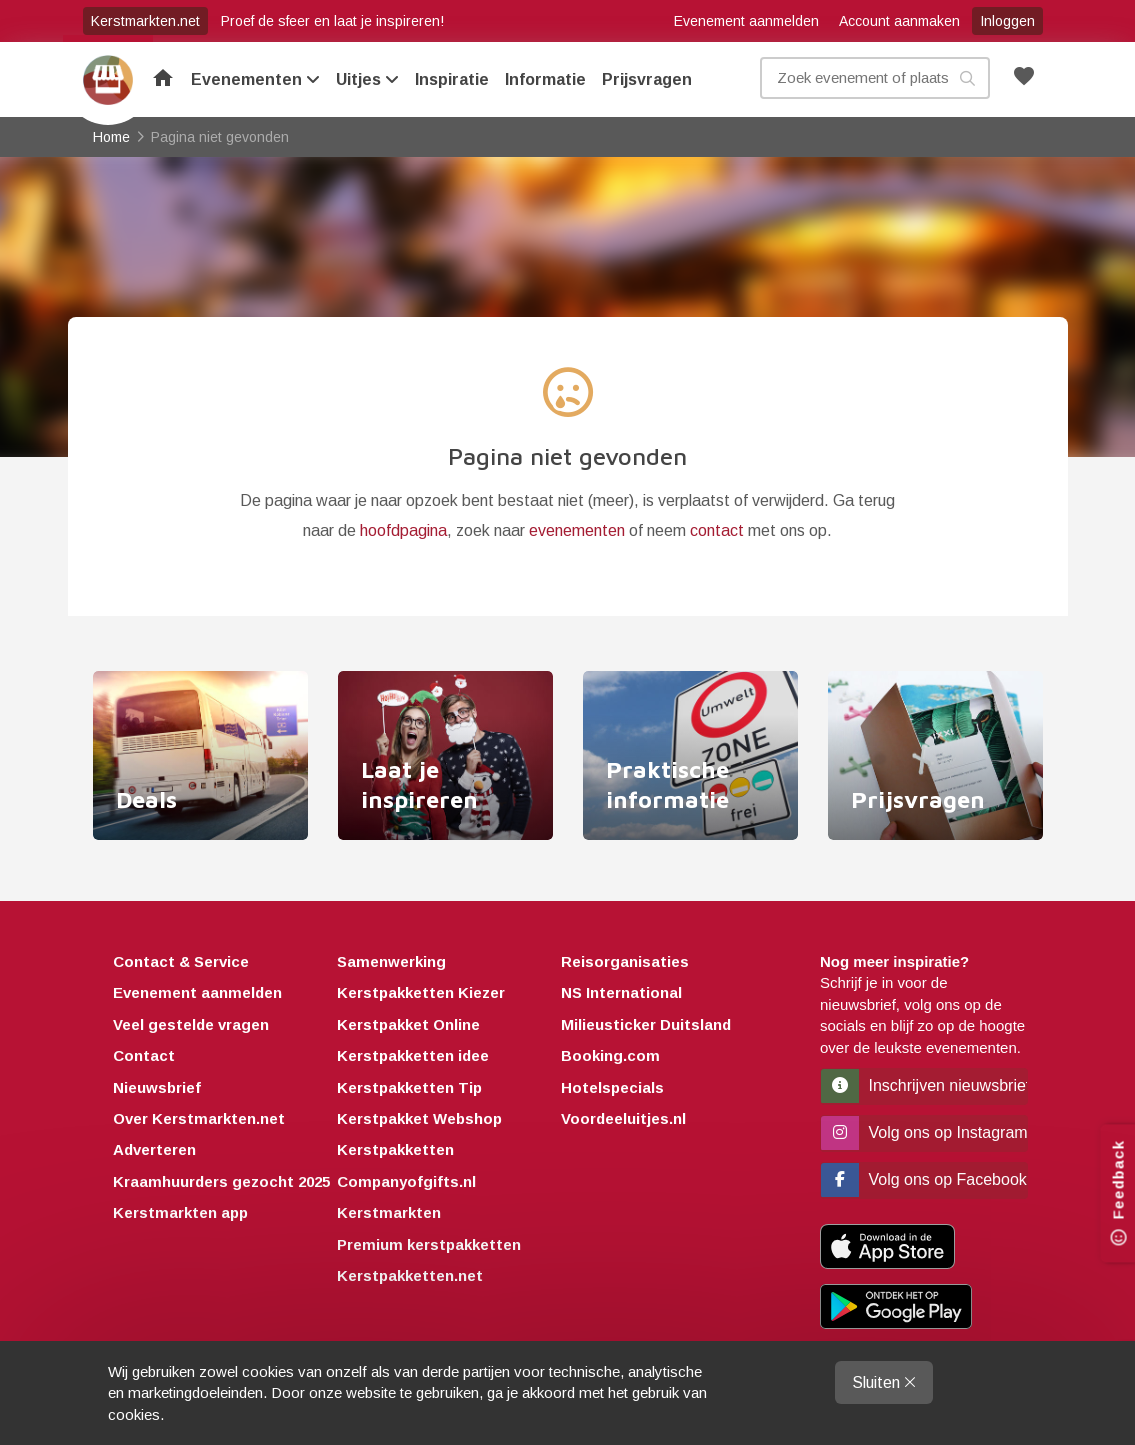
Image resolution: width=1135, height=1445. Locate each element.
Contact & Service (181, 961)
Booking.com (610, 1055)
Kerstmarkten (389, 1212)
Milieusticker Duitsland (646, 1024)
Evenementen (255, 79)
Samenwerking (391, 961)
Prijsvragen (647, 79)
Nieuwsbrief (157, 1087)
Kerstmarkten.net (145, 21)
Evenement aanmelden (746, 21)
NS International (621, 992)
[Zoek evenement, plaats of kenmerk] (875, 78)
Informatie (545, 79)
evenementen (577, 530)
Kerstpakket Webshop (419, 1118)
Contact (144, 1055)
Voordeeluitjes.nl (623, 1118)
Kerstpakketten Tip (409, 1087)
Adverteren (154, 1149)
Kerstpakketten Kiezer (421, 992)
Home (108, 80)
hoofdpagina (403, 530)
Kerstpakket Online (408, 1024)
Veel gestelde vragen (191, 1024)
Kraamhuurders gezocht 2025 (221, 1181)
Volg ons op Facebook (924, 1179)
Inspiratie (452, 79)
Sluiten (884, 1382)
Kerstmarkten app (180, 1212)
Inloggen (1007, 21)
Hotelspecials (612, 1087)
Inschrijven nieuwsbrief (924, 1085)
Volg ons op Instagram (924, 1132)
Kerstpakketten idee (413, 1055)
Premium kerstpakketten (429, 1244)
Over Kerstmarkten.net (199, 1118)
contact (717, 530)
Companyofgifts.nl (406, 1181)
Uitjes (367, 79)
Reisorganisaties (625, 961)
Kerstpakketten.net (410, 1275)
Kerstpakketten (395, 1149)
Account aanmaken (899, 21)
